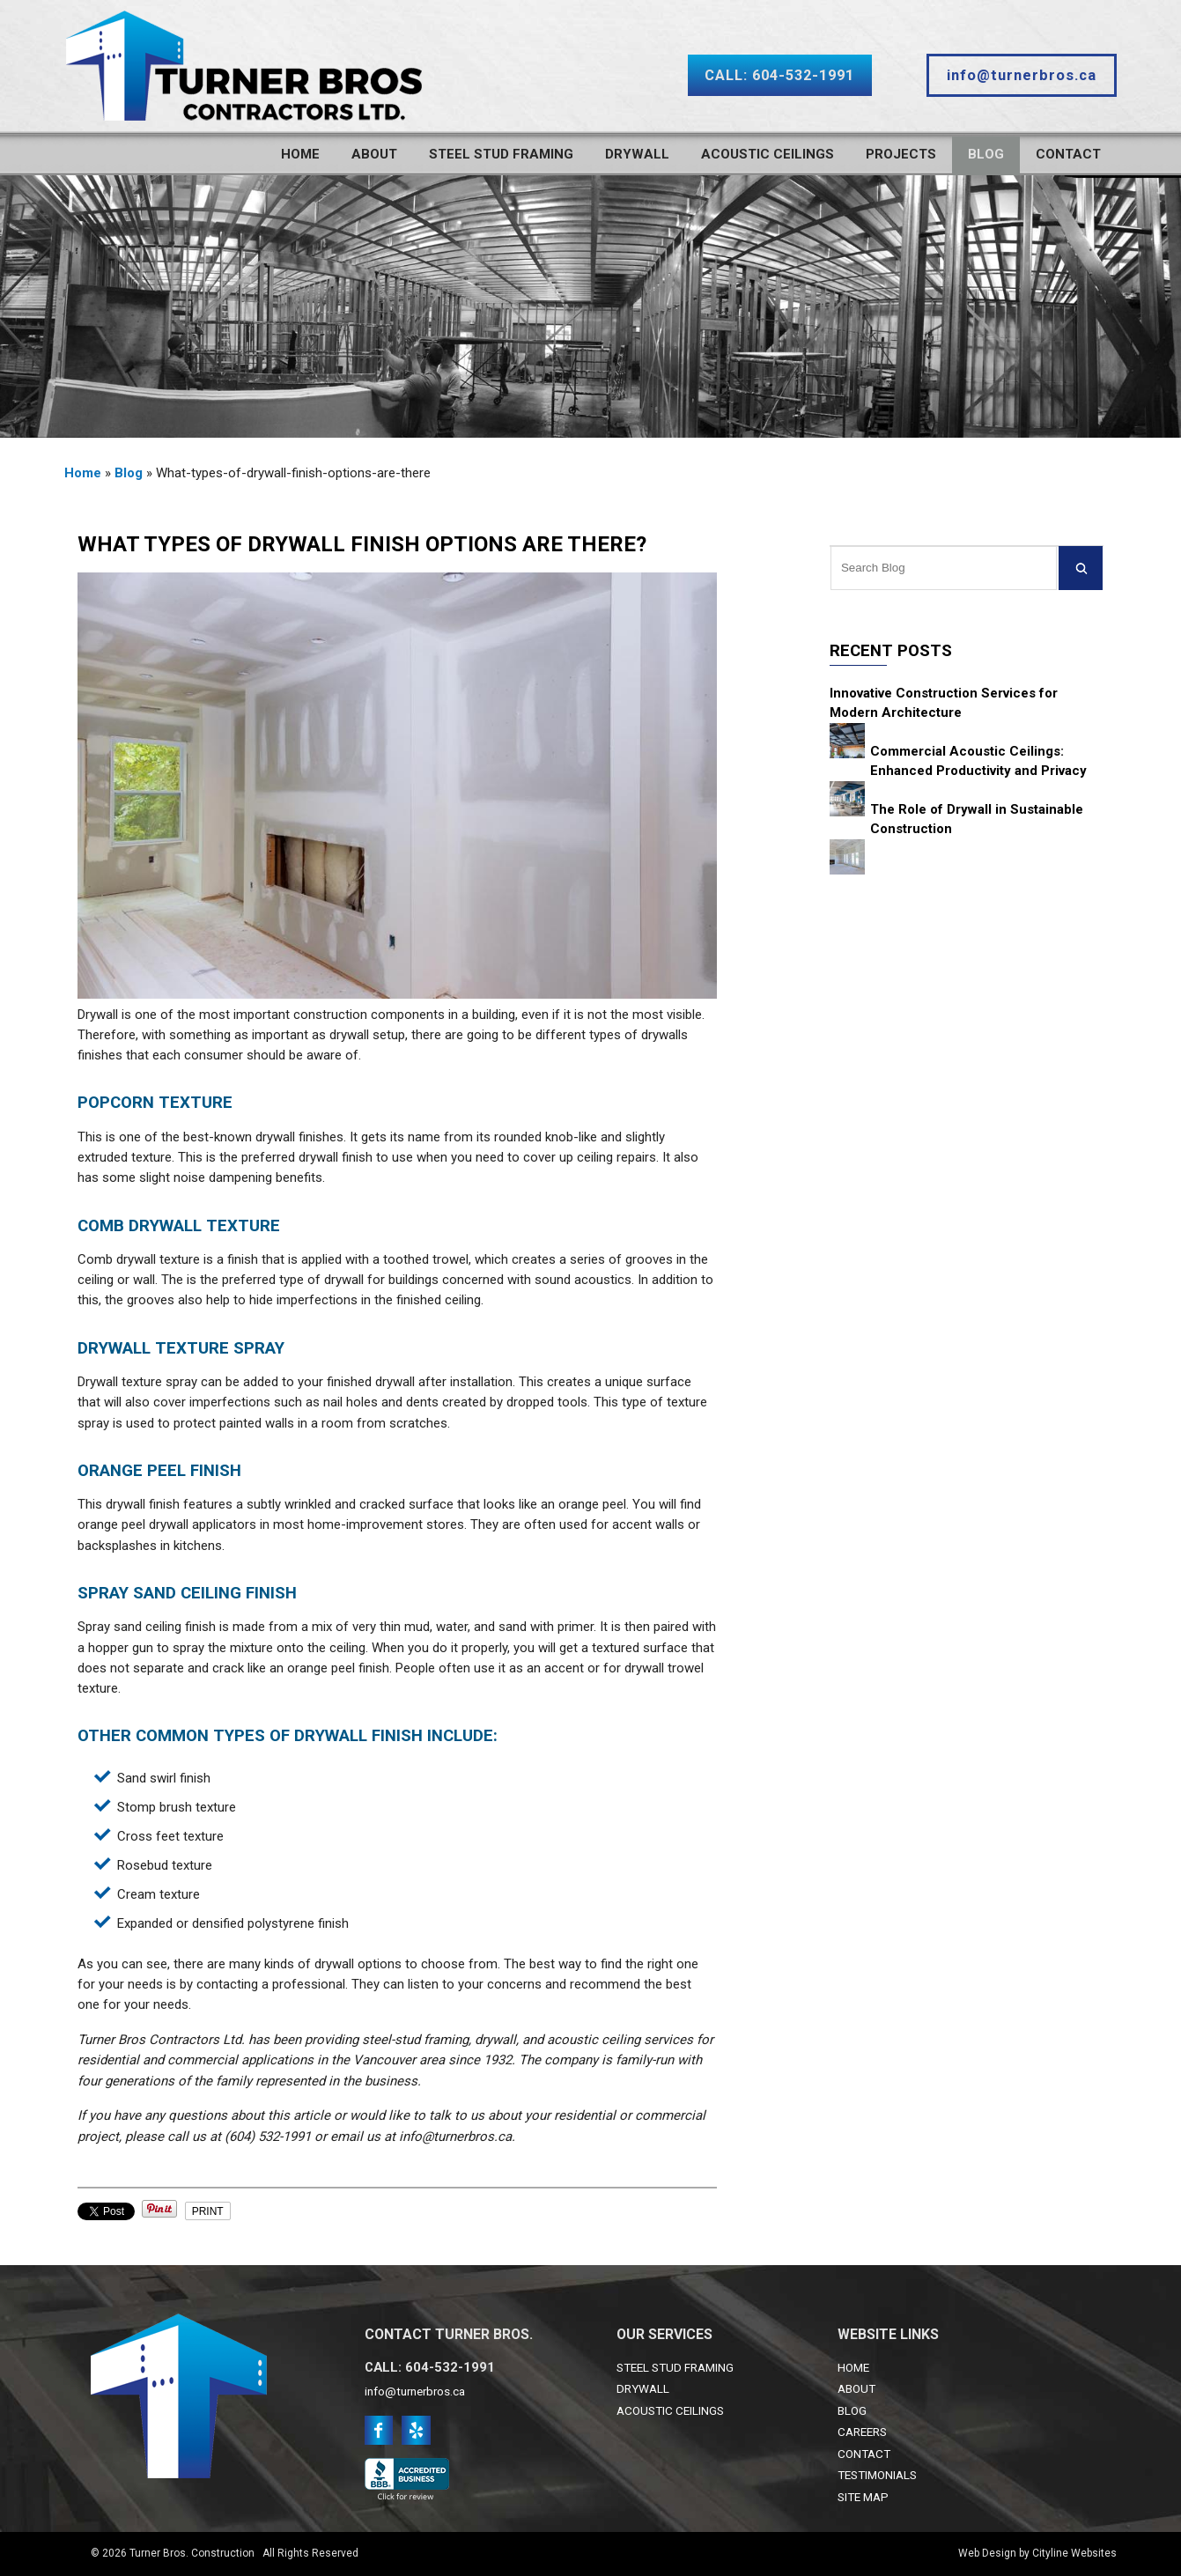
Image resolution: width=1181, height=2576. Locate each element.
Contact (1068, 154)
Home (300, 154)
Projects (901, 154)
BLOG (852, 2410)
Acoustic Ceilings (767, 154)
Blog (986, 154)
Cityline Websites (1074, 2553)
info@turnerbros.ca (1021, 75)
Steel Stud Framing (501, 154)
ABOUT (856, 2388)
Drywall (637, 154)
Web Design (987, 2553)
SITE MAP (863, 2497)
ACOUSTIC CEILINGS (670, 2410)
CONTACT (864, 2454)
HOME (853, 2367)
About (374, 154)
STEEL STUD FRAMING (675, 2367)
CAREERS (862, 2432)
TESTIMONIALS (877, 2475)
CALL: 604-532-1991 (779, 75)
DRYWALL (642, 2388)
